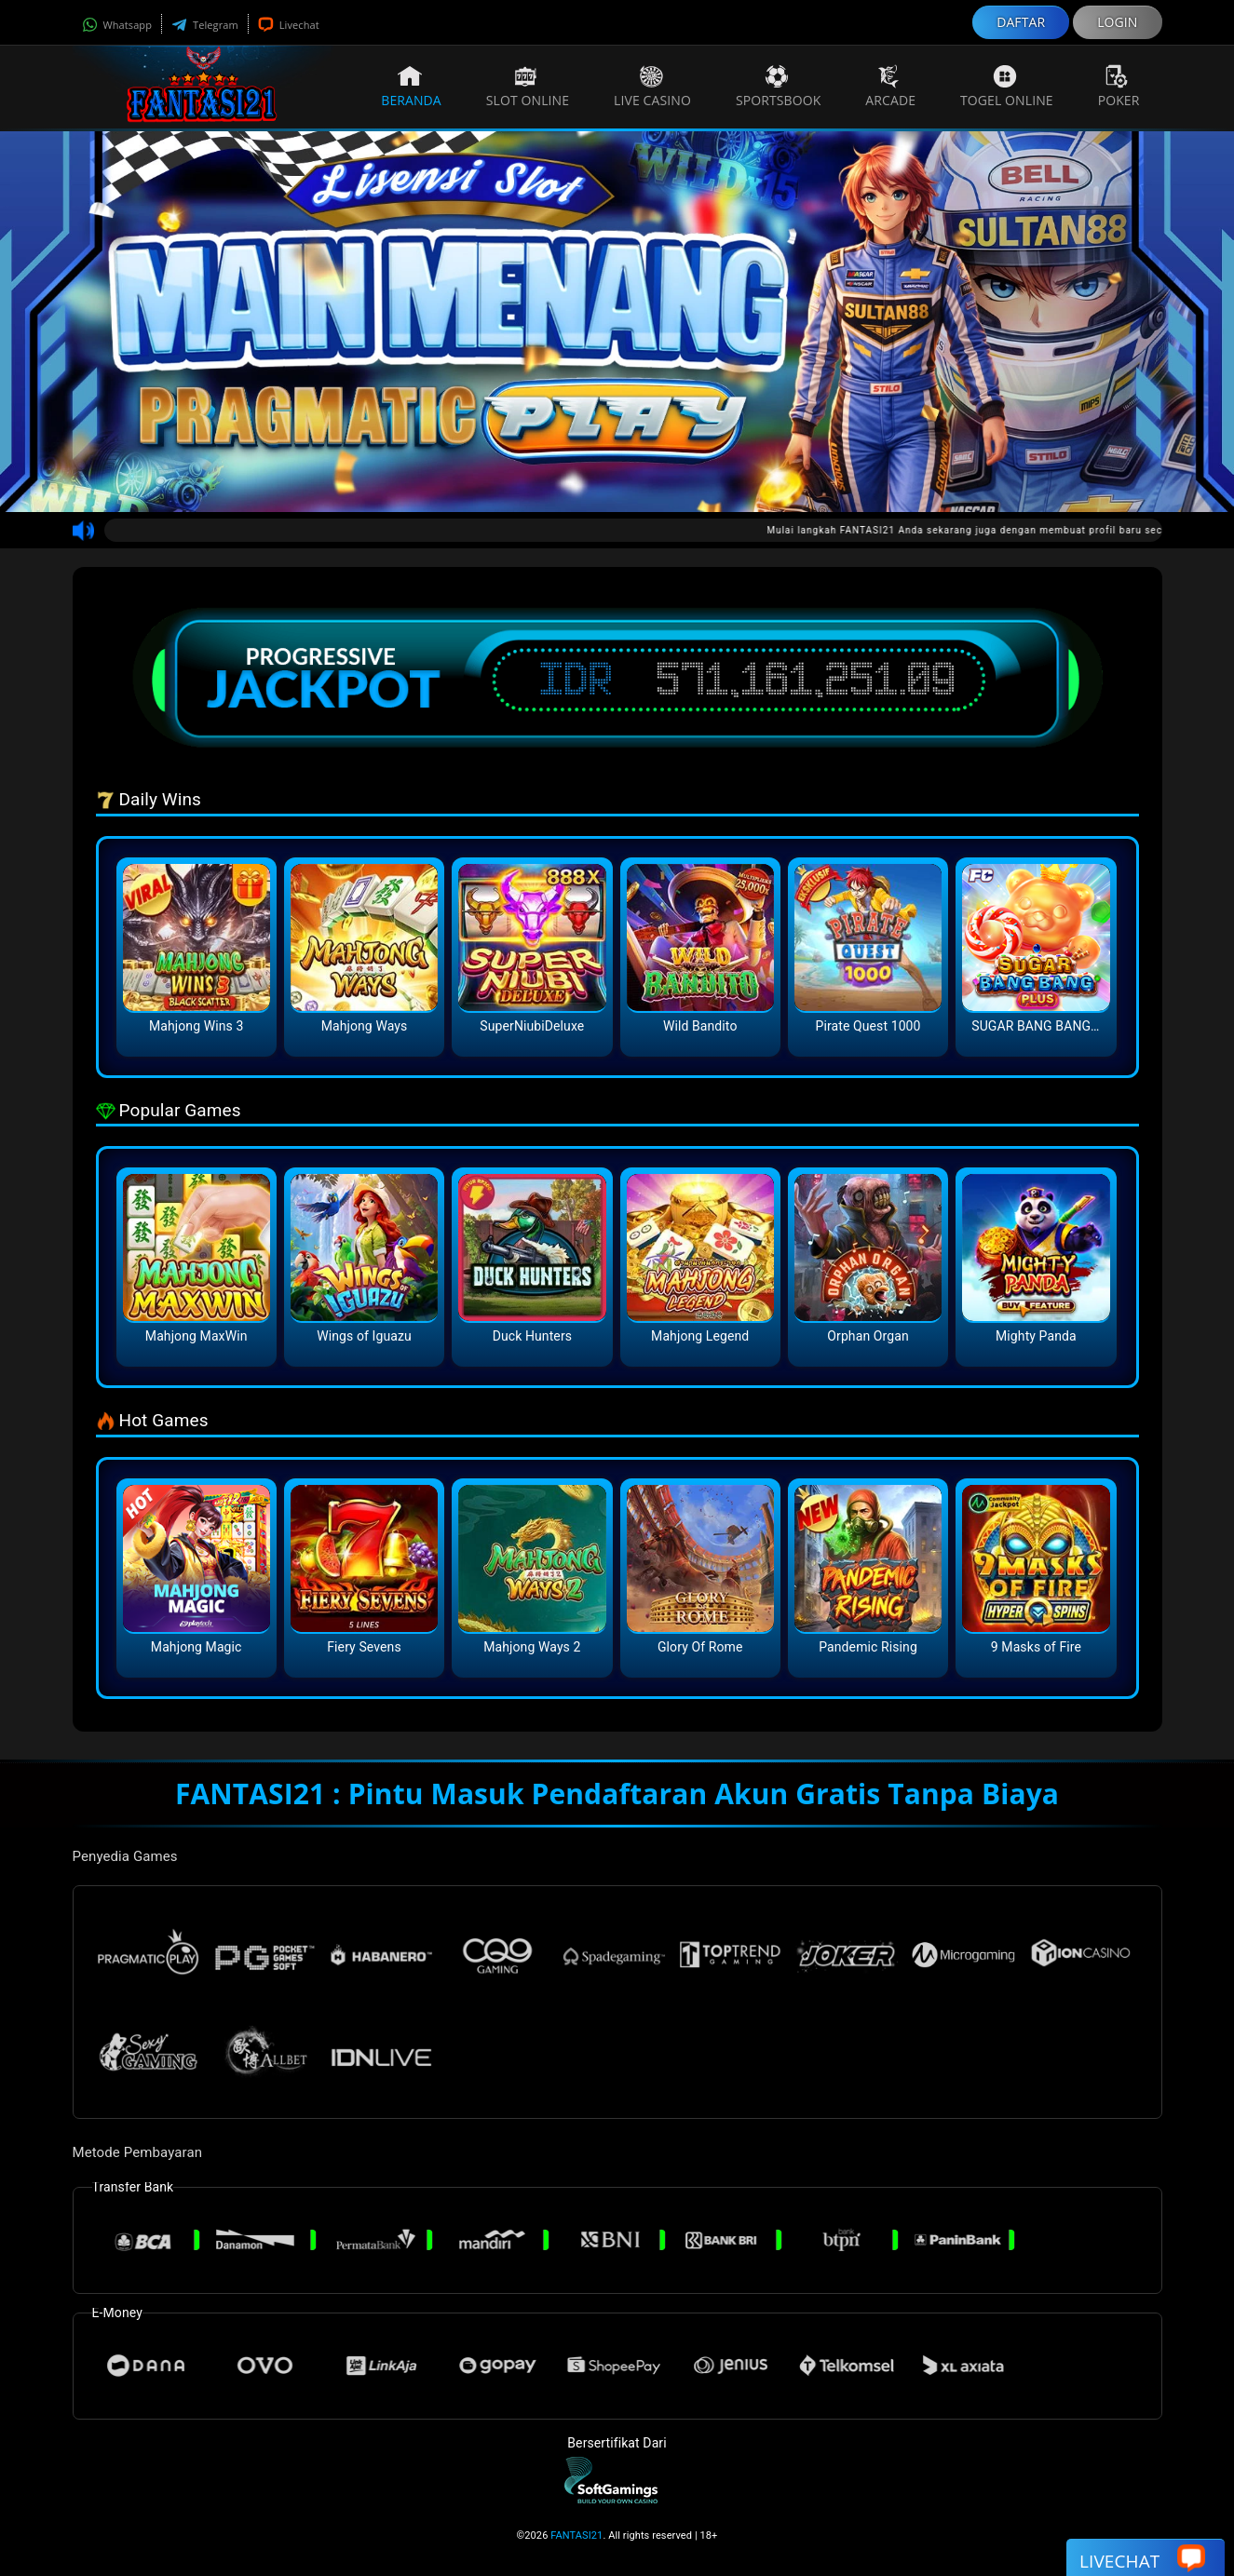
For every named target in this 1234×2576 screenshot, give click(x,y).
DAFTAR (1021, 22)
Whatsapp (117, 25)
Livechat (288, 25)
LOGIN (1117, 22)
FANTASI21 (576, 2535)
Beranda (411, 86)
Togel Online (1006, 86)
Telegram (204, 25)
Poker (1119, 86)
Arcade (890, 86)
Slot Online (527, 86)
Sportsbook (778, 86)
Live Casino (652, 86)
